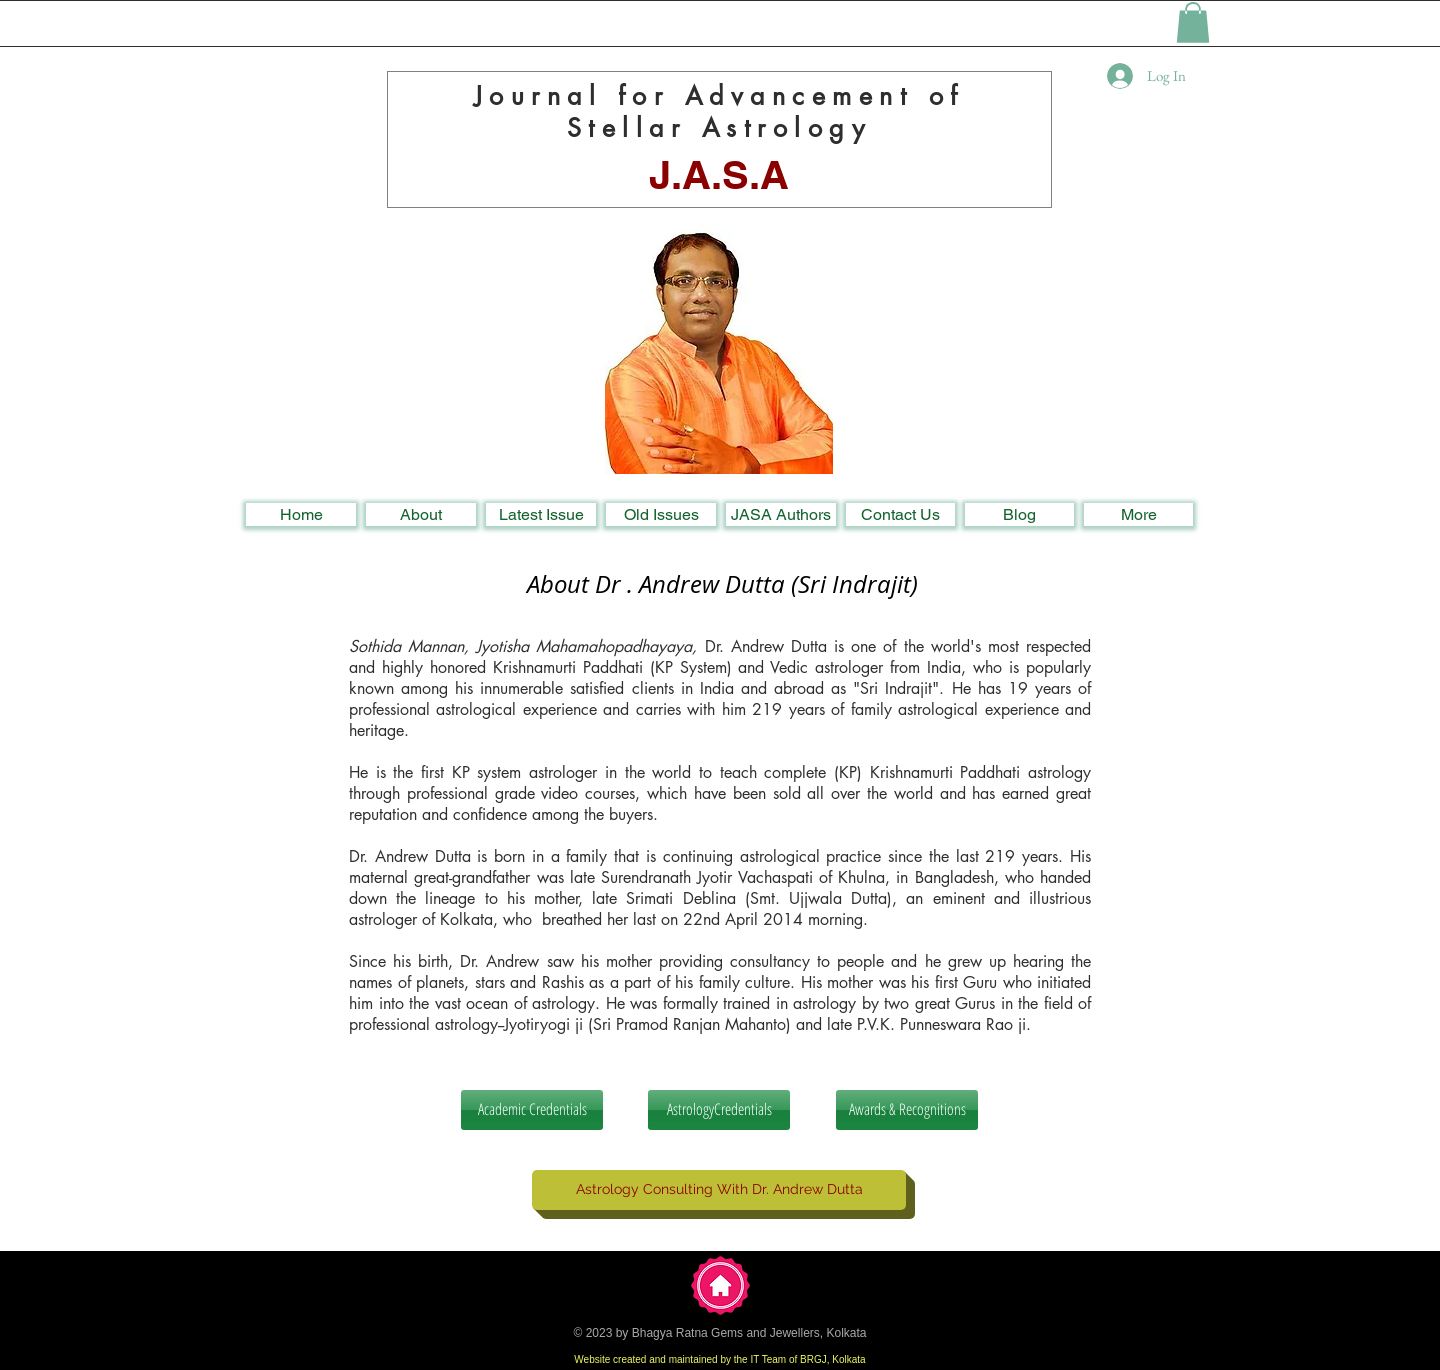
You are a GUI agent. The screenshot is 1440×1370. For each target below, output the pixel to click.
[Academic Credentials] (532, 1110)
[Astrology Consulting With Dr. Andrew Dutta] (719, 1190)
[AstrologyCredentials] (719, 1110)
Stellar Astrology (719, 128)
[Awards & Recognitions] (907, 1110)
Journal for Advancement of (719, 96)
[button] (1193, 22)
